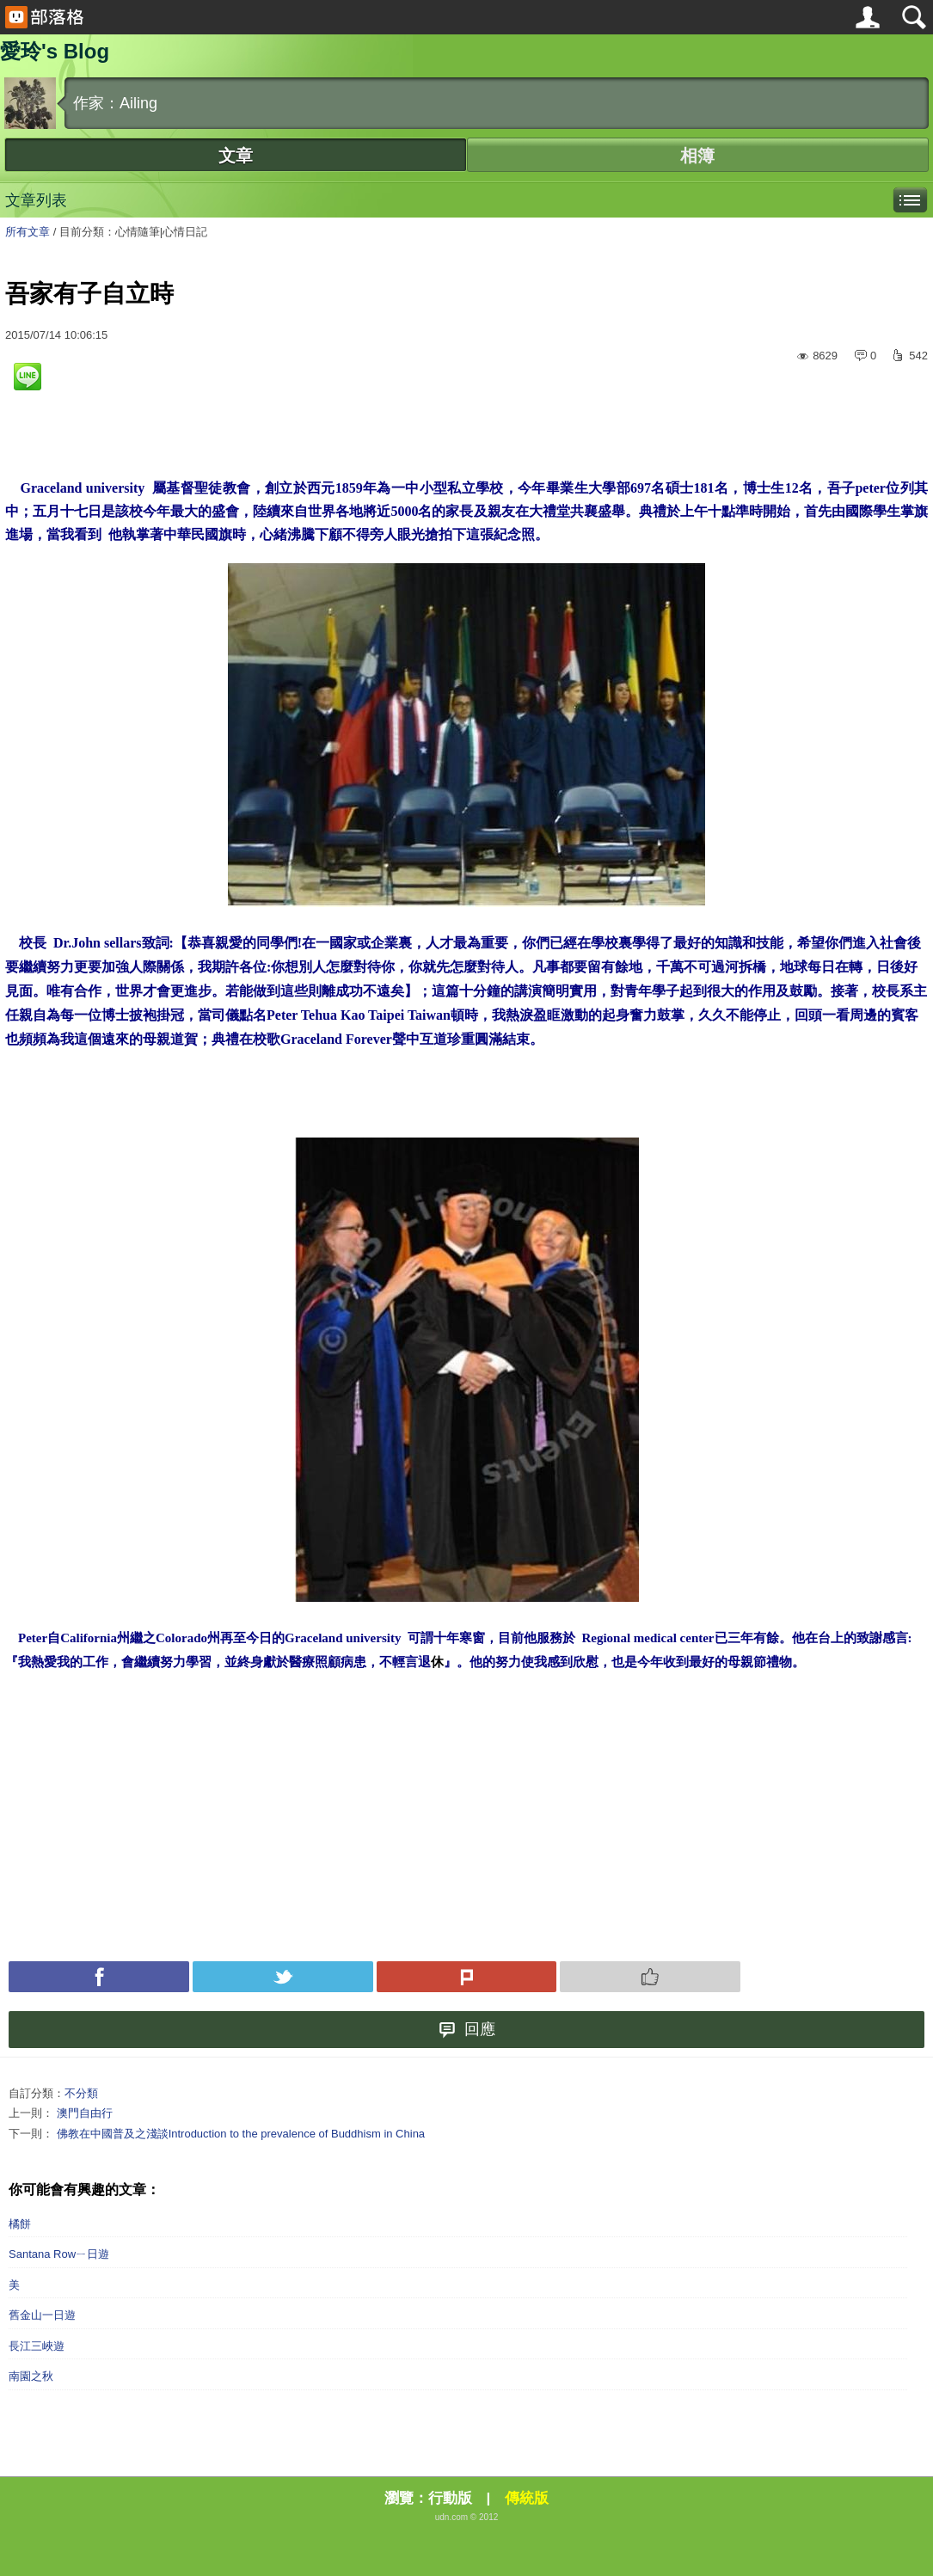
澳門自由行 (85, 2113)
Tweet (283, 1976)
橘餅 (20, 2223)
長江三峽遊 (36, 2346)
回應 (467, 2030)
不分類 (81, 2093)
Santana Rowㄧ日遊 (59, 2254)
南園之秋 (31, 2376)
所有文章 (27, 231)
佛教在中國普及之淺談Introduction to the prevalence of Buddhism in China (241, 2133)
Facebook (99, 1976)
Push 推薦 (650, 1976)
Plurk (467, 1976)
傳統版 (527, 2498)
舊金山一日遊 (42, 2315)
